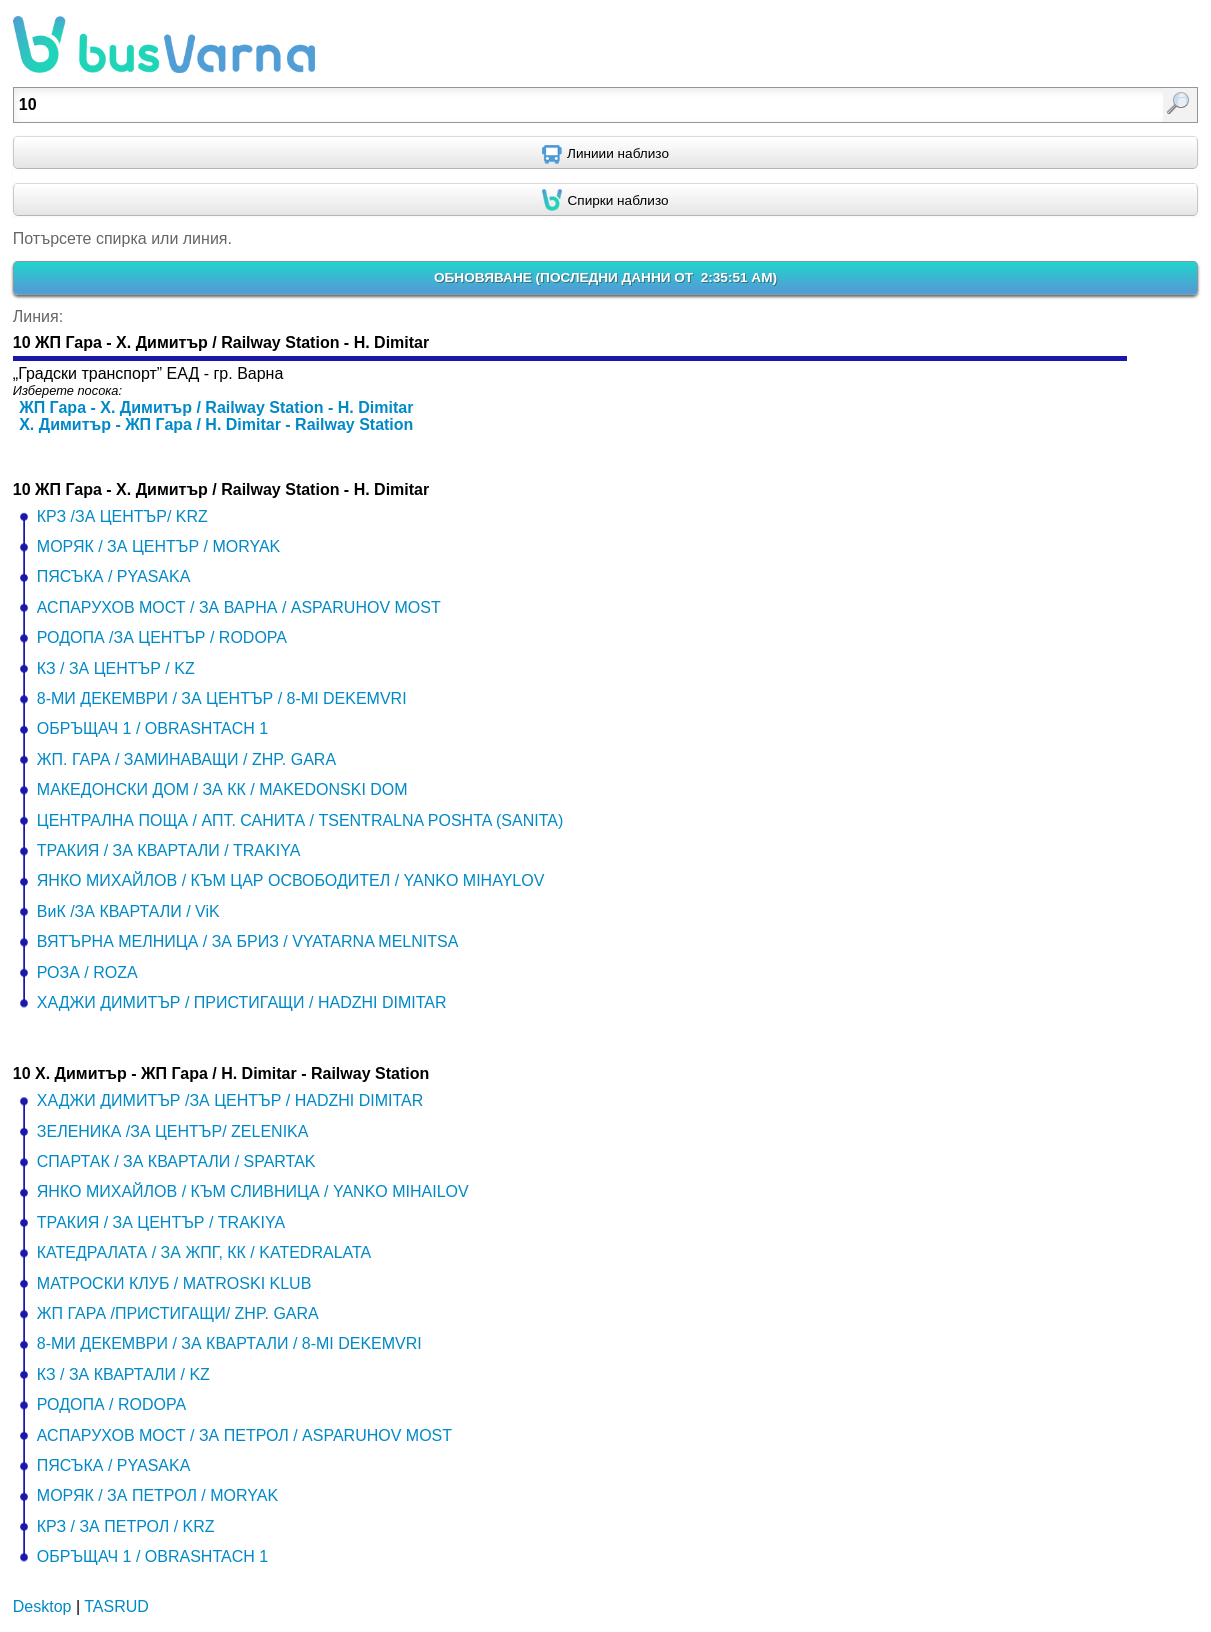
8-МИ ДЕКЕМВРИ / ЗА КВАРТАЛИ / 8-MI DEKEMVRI (229, 1343)
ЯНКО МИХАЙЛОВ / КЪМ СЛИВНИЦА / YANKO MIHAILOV (253, 1191)
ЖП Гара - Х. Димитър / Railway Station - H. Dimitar (216, 407)
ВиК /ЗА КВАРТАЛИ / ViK (128, 911)
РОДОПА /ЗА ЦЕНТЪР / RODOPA (162, 637)
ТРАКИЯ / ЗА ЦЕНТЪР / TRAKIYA (161, 1222)
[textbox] (520, 105)
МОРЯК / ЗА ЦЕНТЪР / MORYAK (158, 546)
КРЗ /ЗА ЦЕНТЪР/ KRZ (122, 516)
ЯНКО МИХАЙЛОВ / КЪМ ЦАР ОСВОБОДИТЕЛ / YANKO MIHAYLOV (291, 880)
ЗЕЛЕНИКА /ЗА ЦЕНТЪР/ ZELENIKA (173, 1131)
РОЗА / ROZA (87, 972)
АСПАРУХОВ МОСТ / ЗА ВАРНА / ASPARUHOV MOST (239, 607)
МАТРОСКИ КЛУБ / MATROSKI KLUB (174, 1283)
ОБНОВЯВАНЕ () (605, 277)
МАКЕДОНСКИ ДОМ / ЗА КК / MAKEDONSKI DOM (222, 789)
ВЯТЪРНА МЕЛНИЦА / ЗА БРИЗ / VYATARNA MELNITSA (248, 941)
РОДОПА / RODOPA (111, 1404)
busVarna (164, 45)
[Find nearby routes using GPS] (605, 153)
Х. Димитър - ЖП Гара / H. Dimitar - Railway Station (216, 424)
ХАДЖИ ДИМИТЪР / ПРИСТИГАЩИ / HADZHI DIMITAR (242, 1002)
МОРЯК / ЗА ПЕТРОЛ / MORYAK (157, 1495)
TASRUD (116, 1606)
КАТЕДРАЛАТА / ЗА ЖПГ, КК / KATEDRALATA (204, 1252)
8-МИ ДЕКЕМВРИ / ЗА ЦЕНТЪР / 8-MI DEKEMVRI (222, 698)
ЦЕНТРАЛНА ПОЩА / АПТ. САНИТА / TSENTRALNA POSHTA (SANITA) (300, 820)
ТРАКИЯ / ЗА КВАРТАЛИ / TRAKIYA (169, 850)
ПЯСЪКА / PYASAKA (114, 576)
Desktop (42, 1606)
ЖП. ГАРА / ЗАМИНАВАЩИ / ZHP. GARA (186, 759)
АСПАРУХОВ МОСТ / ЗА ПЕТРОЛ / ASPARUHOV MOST (244, 1435)
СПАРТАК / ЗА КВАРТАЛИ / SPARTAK (176, 1161)
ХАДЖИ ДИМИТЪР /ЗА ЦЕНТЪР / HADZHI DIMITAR (230, 1100)
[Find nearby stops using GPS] (605, 200)
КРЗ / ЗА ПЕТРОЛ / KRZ (126, 1526)
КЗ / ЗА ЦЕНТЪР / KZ (116, 668)
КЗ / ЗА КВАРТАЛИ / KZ (123, 1374)
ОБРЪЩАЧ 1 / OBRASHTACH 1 (152, 728)
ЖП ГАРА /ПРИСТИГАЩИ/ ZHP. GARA (178, 1313)
